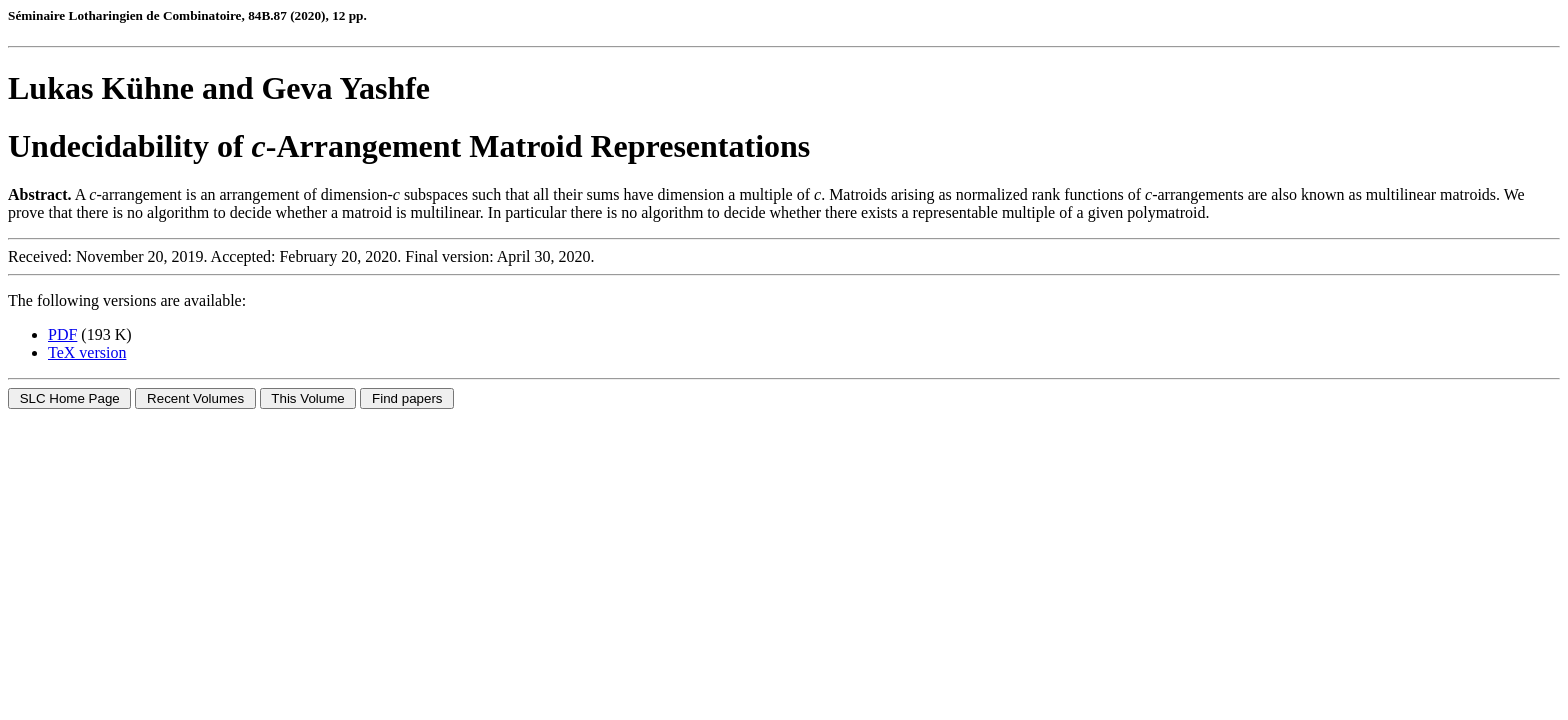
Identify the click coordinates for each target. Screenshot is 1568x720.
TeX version (87, 352)
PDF (62, 334)
